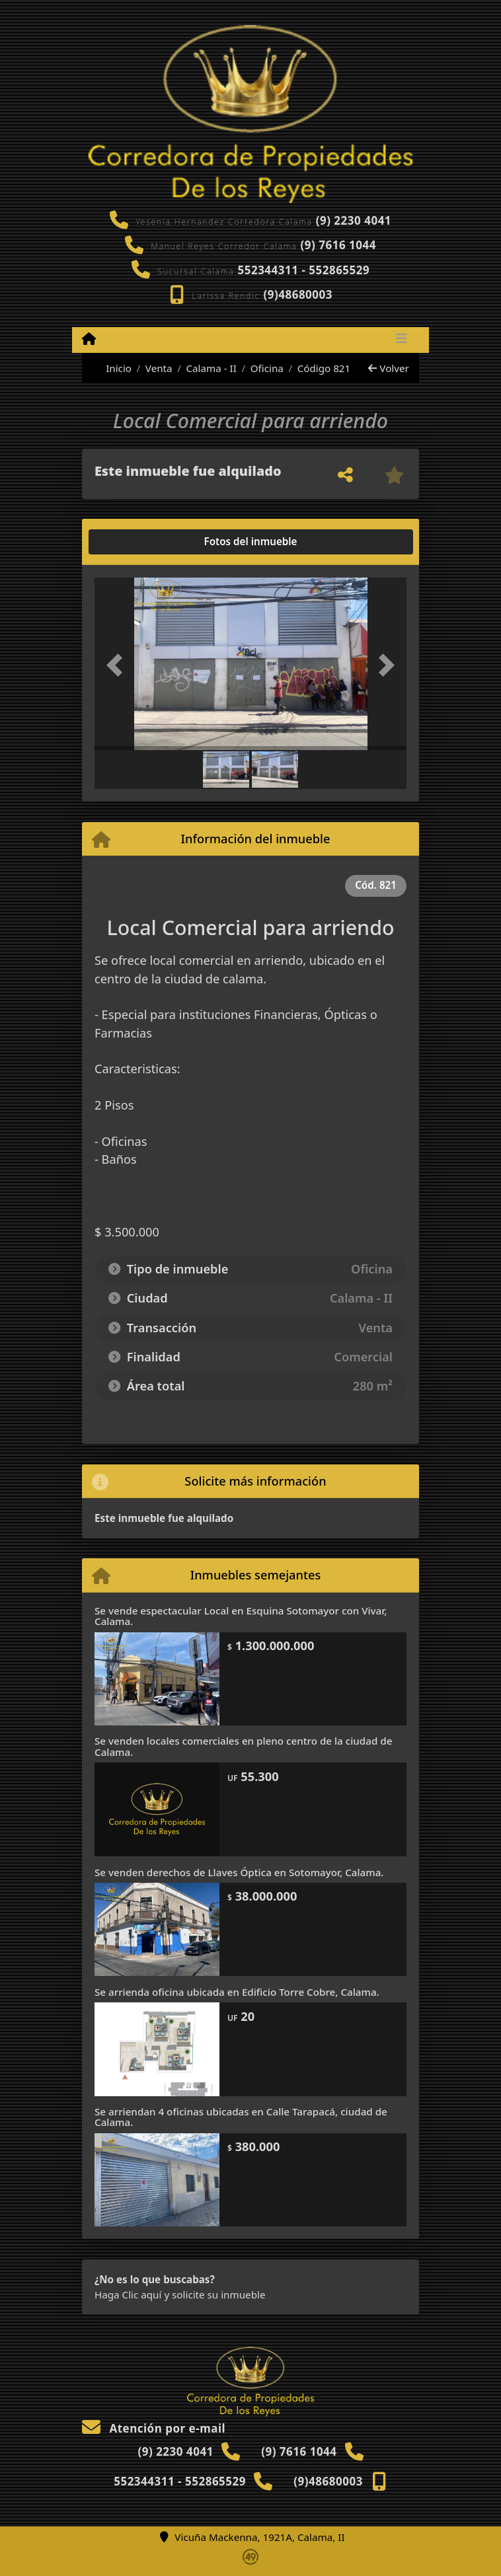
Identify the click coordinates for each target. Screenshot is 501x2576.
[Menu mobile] (89, 339)
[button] (118, 665)
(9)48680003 (297, 294)
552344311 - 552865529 (303, 270)
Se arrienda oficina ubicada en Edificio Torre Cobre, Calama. (237, 1991)
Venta (159, 368)
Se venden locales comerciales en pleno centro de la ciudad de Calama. (243, 1746)
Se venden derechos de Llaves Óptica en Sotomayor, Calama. (239, 1872)
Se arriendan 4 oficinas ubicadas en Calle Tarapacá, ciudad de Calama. (241, 2117)
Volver (388, 368)
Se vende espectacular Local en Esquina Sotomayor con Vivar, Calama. (241, 1616)
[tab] (145, 541)
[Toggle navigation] (401, 339)
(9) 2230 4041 (353, 220)
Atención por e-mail (153, 2428)
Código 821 (324, 368)
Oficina (267, 368)
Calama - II (211, 368)
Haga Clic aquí (128, 2294)
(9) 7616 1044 (338, 244)
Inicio (112, 368)
